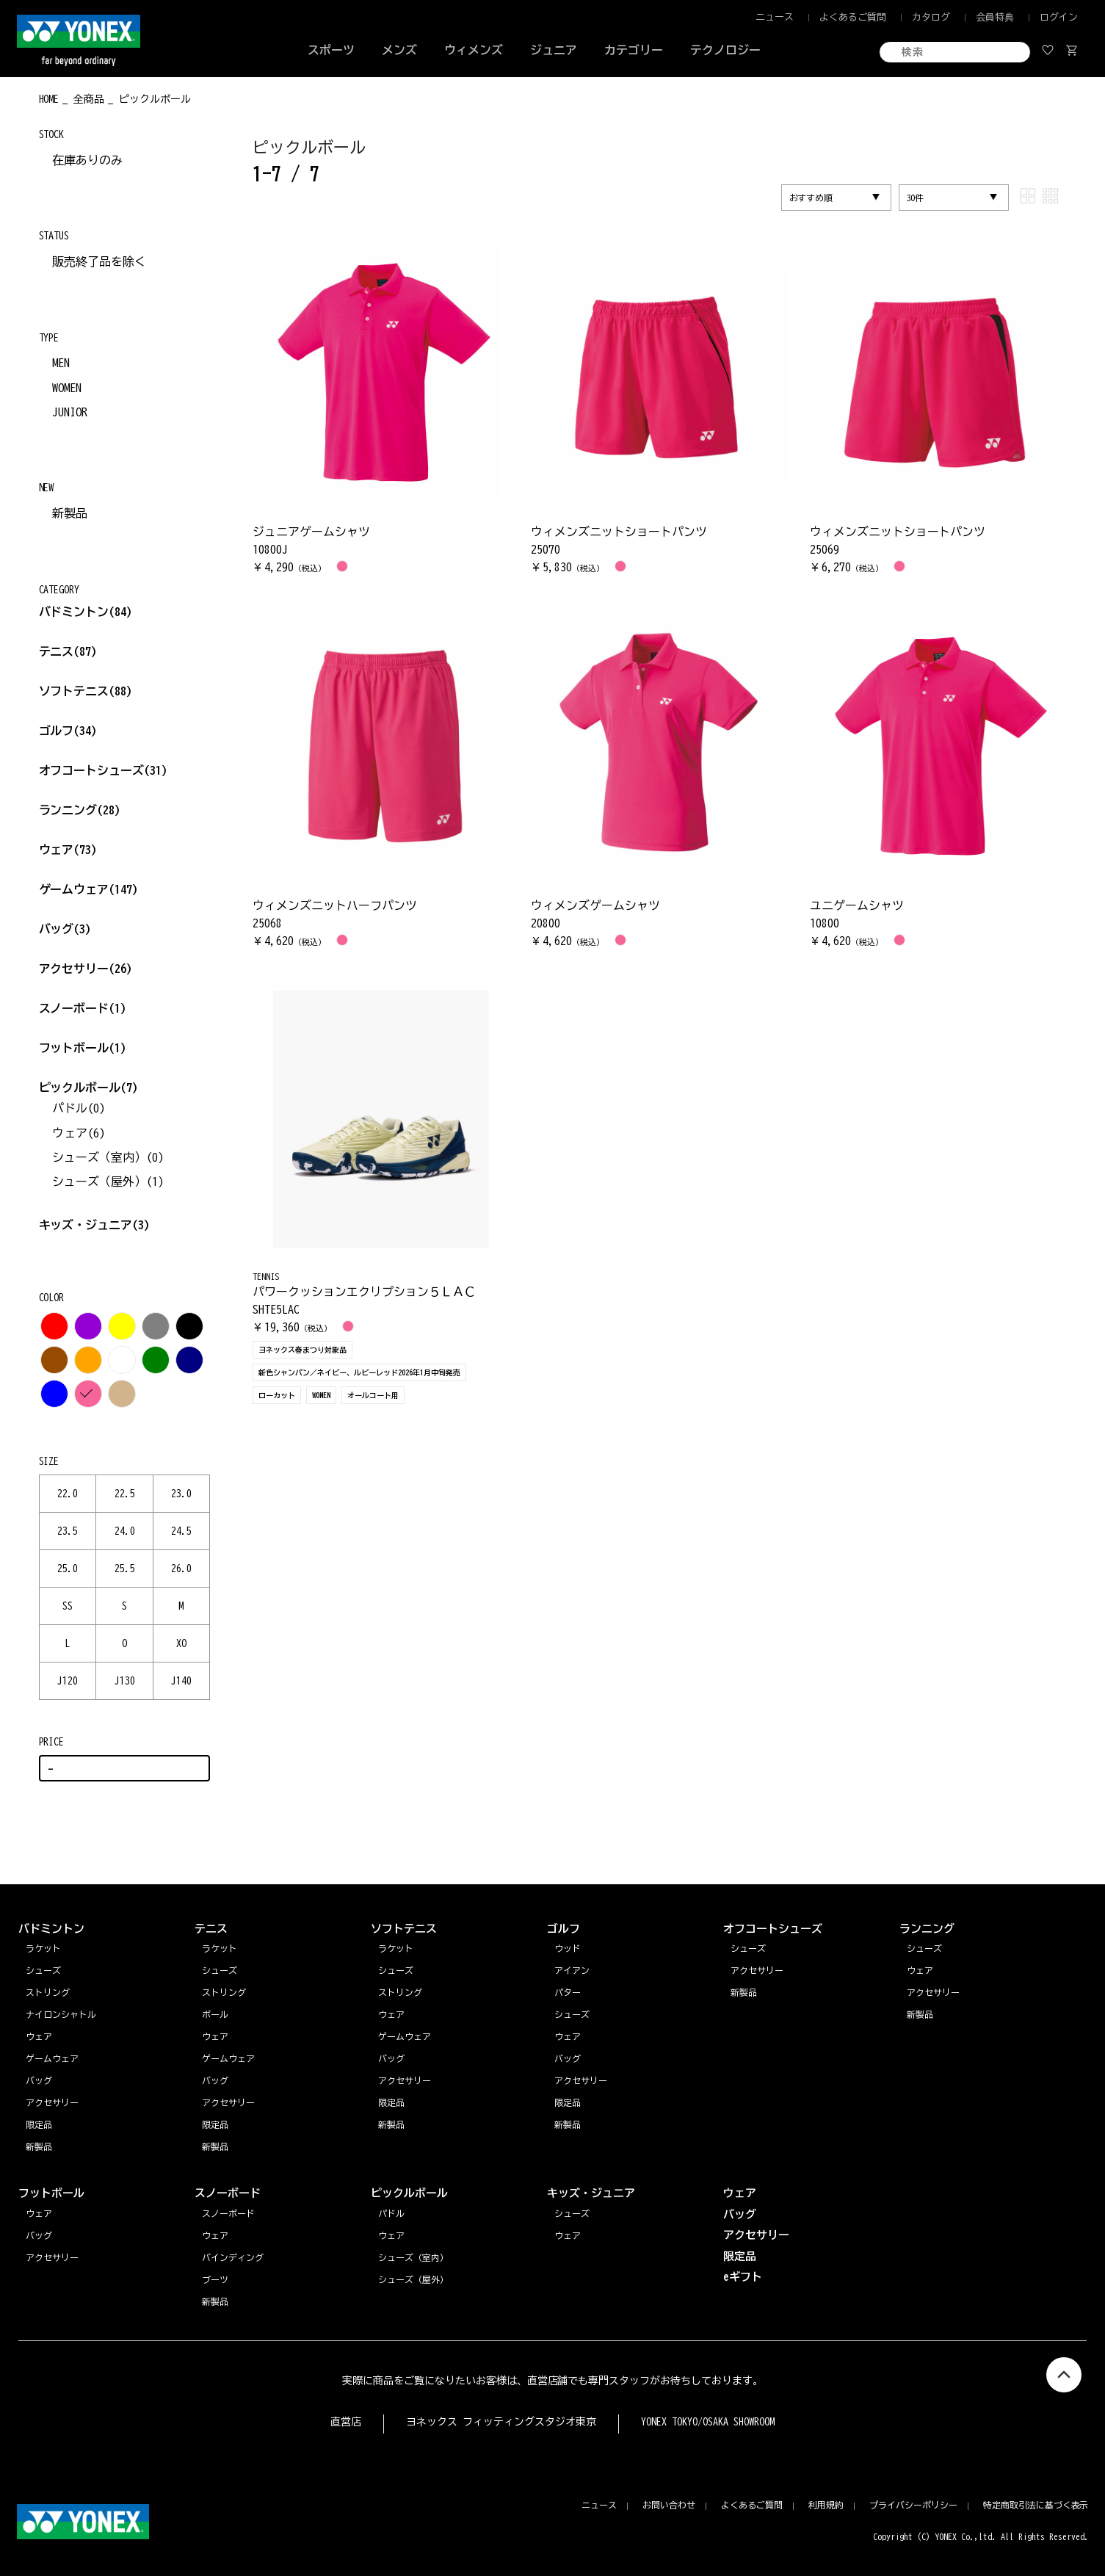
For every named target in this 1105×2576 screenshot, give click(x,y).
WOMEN (66, 388)
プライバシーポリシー (913, 2504)
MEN (61, 363)
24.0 (125, 1531)
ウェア (68, 849)
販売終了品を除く (99, 261)
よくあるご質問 (852, 17)
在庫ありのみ (87, 160)
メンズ (399, 50)
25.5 (125, 1568)
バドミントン (74, 612)
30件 (915, 197)
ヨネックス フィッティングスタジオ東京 (501, 2422)
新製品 (69, 513)
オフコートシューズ (103, 770)
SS (67, 1606)
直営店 (345, 2422)
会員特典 (995, 17)
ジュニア (553, 50)
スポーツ (331, 50)
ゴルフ (68, 731)
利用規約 (826, 2504)
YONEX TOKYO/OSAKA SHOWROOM (708, 2422)
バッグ (65, 929)
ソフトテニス (86, 691)
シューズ (924, 1948)
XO (181, 1643)
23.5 (67, 1531)
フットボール (83, 1048)
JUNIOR (69, 412)
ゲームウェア (89, 889)
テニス (56, 651)
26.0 (181, 1568)
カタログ (931, 17)
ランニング (80, 810)
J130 (125, 1681)
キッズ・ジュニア (95, 1225)
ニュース (775, 17)
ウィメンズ (473, 50)
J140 (181, 1681)
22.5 (125, 1493)
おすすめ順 (811, 197)
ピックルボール (89, 1087)
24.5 (181, 1531)
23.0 (181, 1493)
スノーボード (83, 1008)
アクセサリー (86, 968)
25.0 (67, 1568)
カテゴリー (633, 50)
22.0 (67, 1493)
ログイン (1059, 17)
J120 (67, 1681)
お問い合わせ (668, 2504)
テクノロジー (725, 50)
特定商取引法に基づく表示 (1036, 2504)
